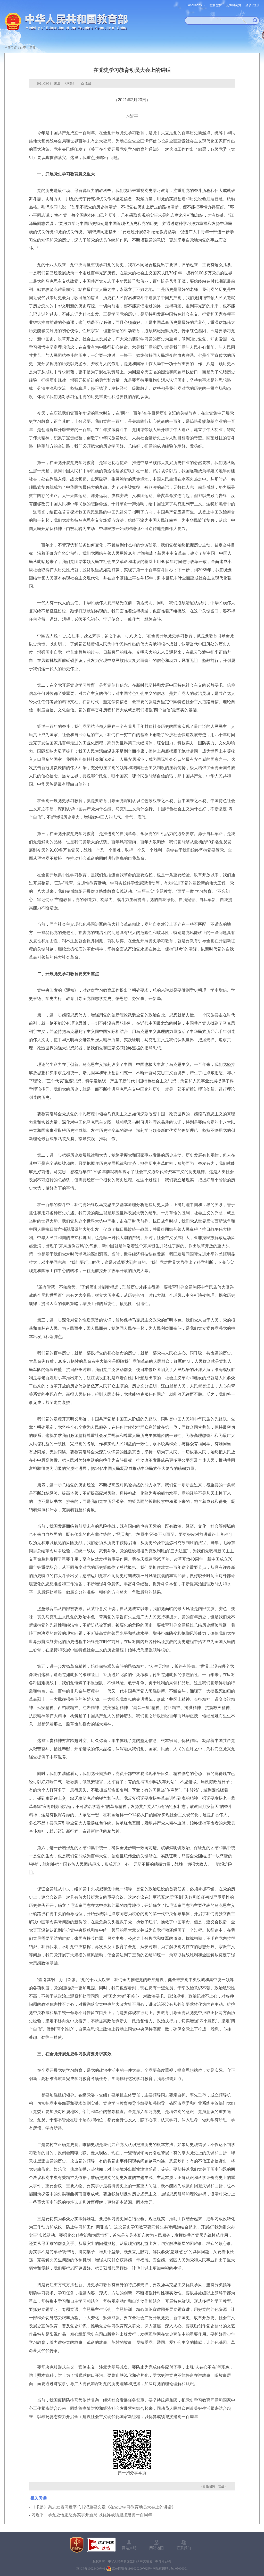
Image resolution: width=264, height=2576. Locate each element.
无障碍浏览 (233, 5)
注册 (256, 5)
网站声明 (129, 2548)
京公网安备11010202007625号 (132, 2568)
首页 (23, 47)
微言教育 (216, 5)
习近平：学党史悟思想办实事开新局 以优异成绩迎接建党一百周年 (91, 2515)
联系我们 (184, 2548)
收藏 (88, 83)
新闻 (32, 47)
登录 (248, 5)
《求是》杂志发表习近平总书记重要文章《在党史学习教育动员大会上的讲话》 (103, 2507)
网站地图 (156, 2548)
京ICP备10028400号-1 (90, 2568)
